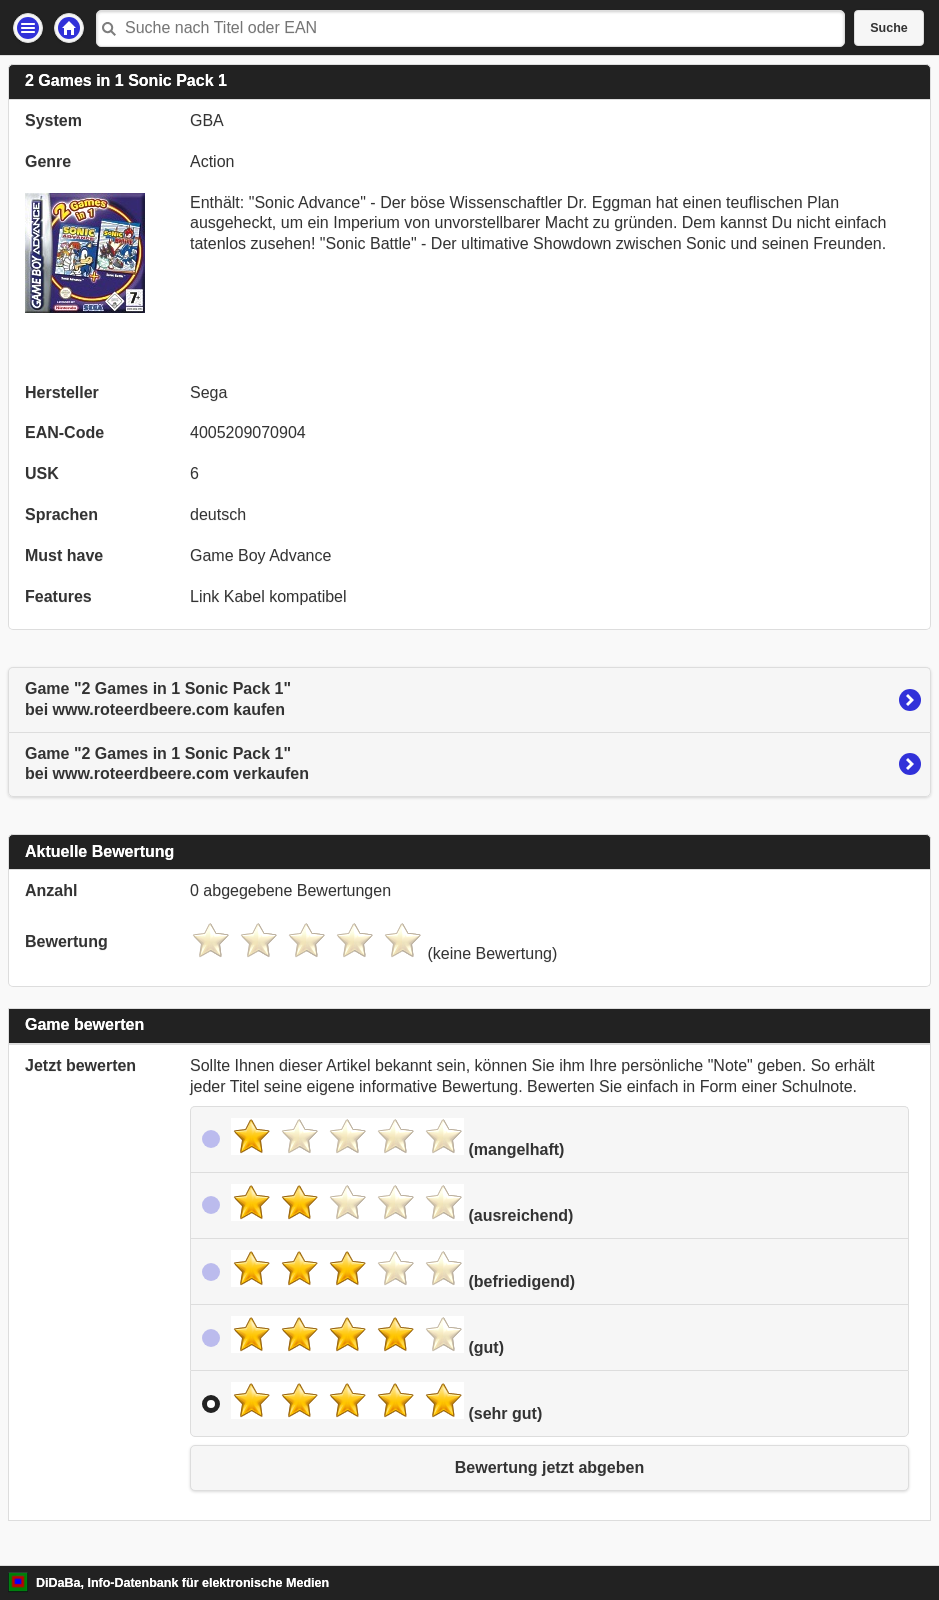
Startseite (69, 28)
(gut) (367, 1336)
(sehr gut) (386, 1402)
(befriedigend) (403, 1270)
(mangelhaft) (397, 1138)
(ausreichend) (402, 1204)
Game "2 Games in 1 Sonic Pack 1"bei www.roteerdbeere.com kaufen (158, 699)
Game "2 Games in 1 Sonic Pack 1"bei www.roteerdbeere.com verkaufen (167, 764)
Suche (889, 28)
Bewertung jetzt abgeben (549, 1467)
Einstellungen (28, 28)
